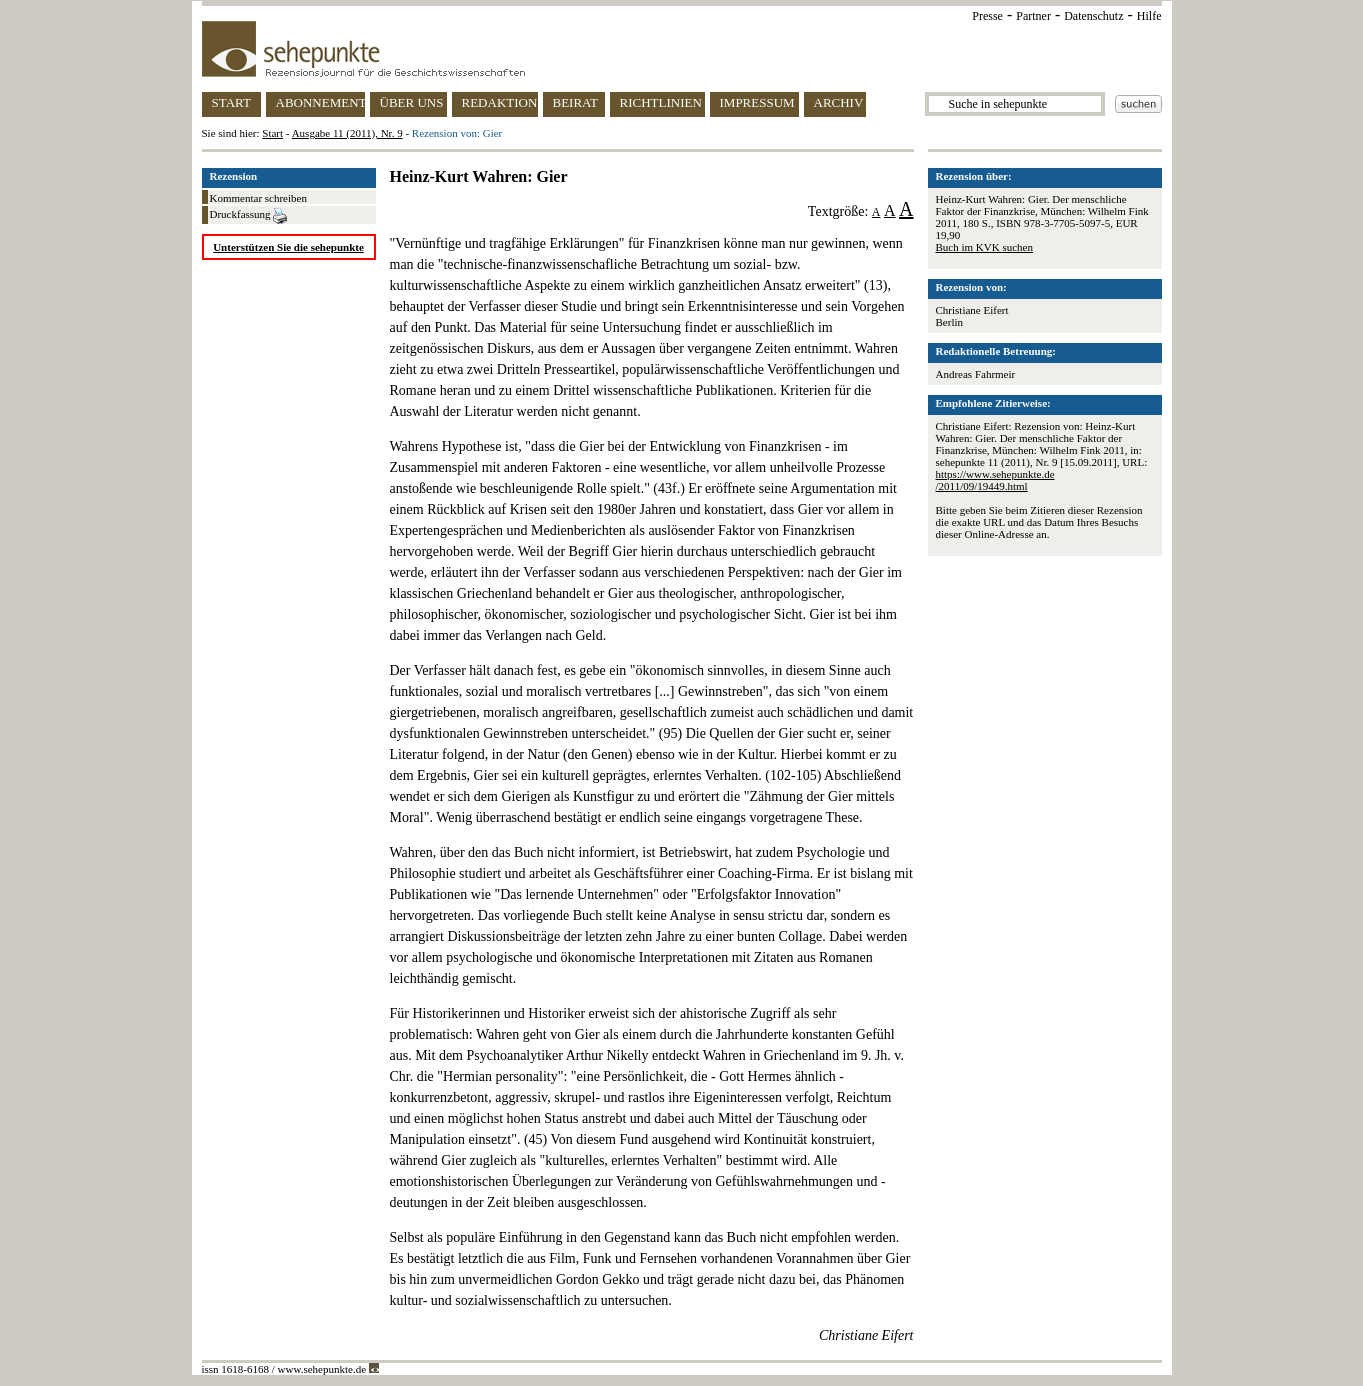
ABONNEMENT (320, 102)
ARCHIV (839, 102)
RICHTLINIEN (661, 102)
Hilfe (1149, 16)
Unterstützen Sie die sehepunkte (288, 247)
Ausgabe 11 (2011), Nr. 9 (347, 133)
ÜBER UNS (412, 102)
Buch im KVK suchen (984, 247)
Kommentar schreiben (258, 198)
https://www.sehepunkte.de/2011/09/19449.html (995, 480)
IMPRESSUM (757, 102)
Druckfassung (249, 216)
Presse (987, 16)
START (231, 102)
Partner (1033, 16)
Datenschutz (1093, 16)
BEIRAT (576, 102)
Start (272, 133)
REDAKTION (500, 102)
